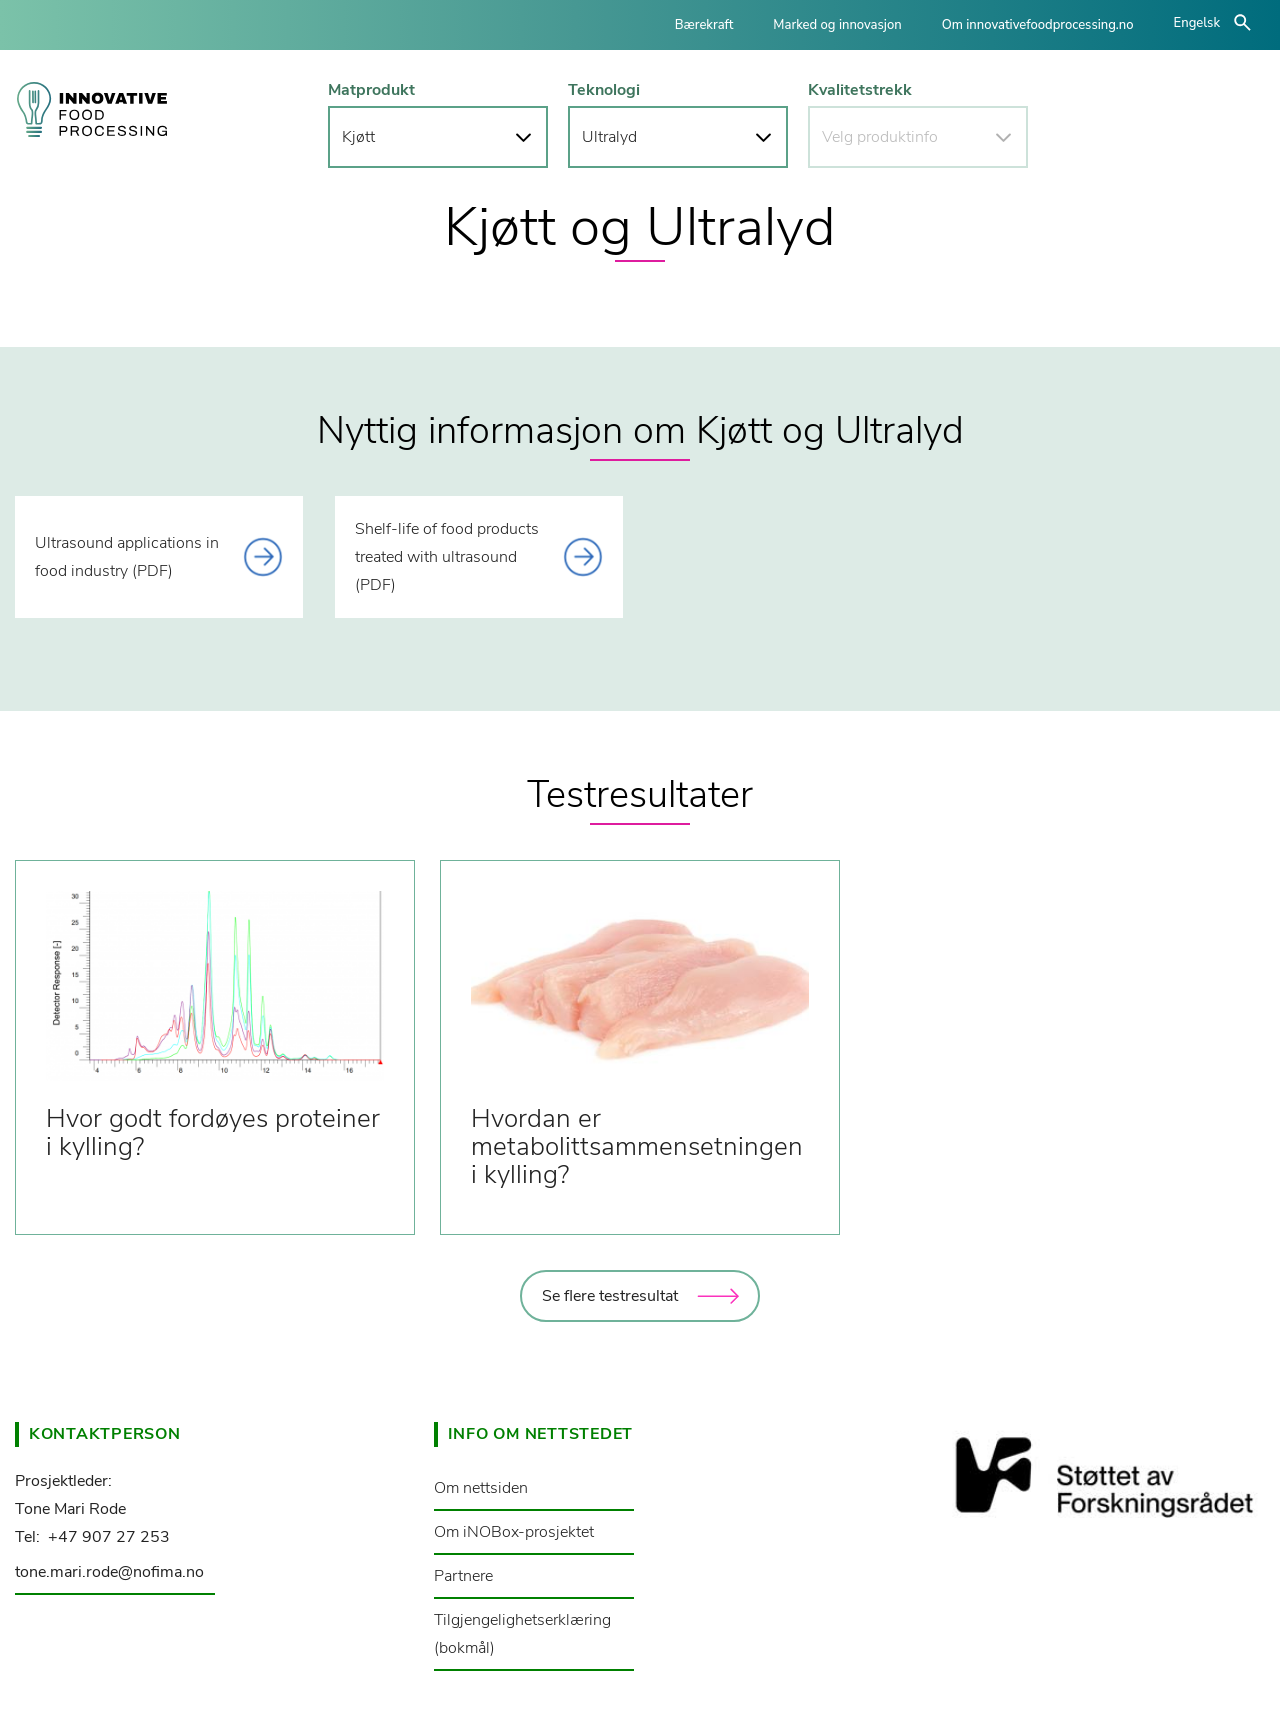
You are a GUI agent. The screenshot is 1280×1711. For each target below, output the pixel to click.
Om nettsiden (481, 1488)
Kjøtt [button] (358, 137)
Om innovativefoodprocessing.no (1038, 25)
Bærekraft (704, 25)
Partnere (463, 1576)
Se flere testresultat (610, 1296)
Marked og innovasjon (837, 25)
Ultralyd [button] (609, 137)
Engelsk (1197, 23)
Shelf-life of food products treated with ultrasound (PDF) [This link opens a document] (447, 557)
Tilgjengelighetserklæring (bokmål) (522, 1634)
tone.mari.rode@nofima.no (109, 1572)
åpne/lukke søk (1242, 22)
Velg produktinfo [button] (880, 137)
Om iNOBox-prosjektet (514, 1532)
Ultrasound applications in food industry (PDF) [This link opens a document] (127, 557)
